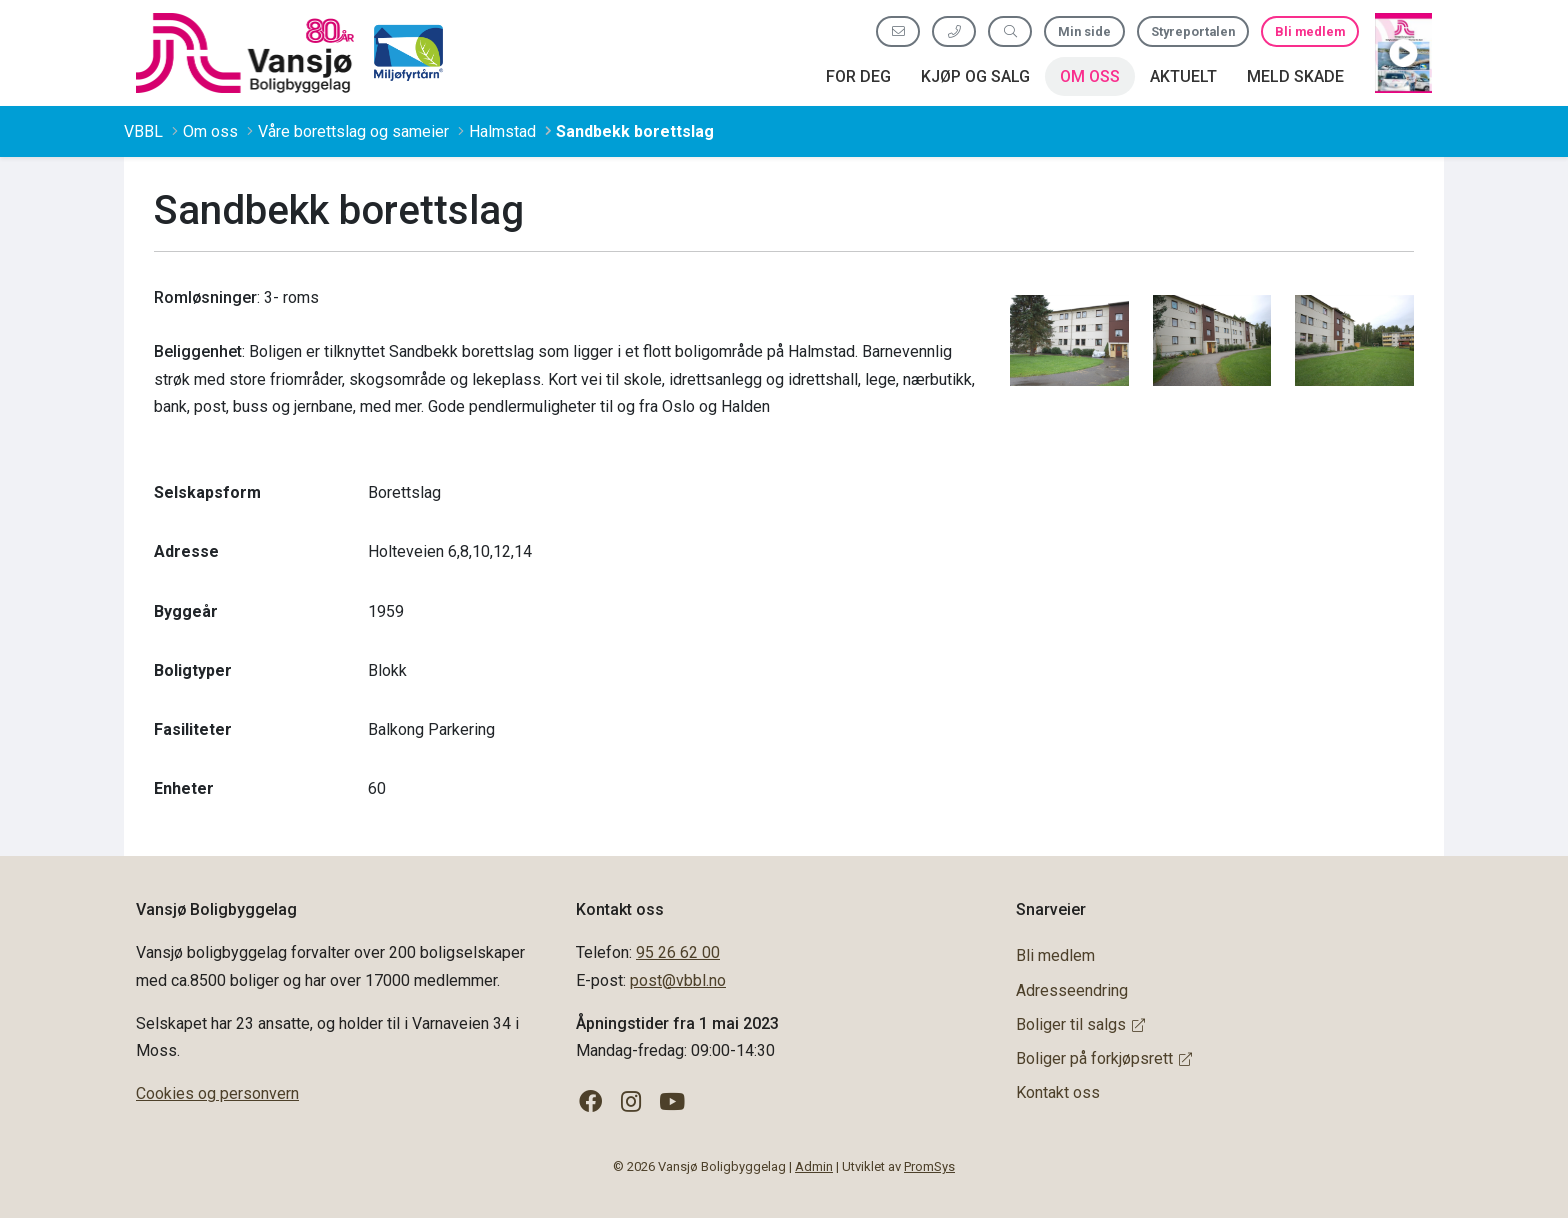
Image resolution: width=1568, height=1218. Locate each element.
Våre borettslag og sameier (353, 131)
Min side (1084, 31)
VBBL (143, 131)
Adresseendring (1072, 990)
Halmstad (502, 131)
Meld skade (1295, 76)
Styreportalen (1193, 31)
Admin (814, 1166)
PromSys (929, 1166)
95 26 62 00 (678, 952)
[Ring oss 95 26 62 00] (954, 31)
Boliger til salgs (1080, 1024)
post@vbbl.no (678, 980)
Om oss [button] (1090, 76)
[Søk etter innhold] (1010, 31)
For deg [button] (858, 76)
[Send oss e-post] (898, 31)
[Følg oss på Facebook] (590, 1102)
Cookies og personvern (217, 1093)
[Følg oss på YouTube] (672, 1102)
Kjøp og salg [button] (975, 76)
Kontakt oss (1058, 1092)
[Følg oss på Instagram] (631, 1102)
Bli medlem (1310, 31)
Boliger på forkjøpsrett (1104, 1058)
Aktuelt (1183, 76)
